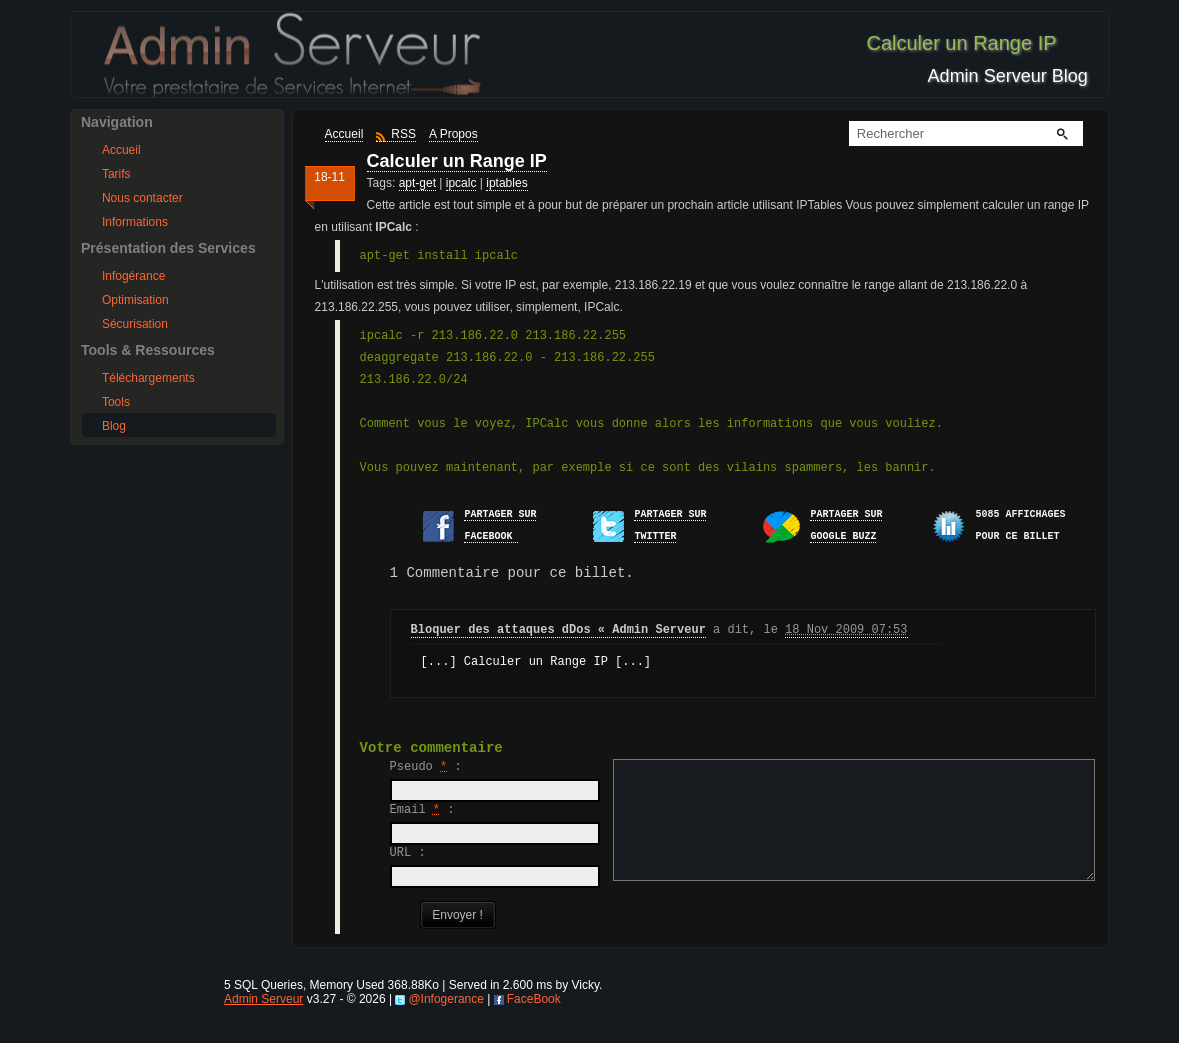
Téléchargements (148, 378)
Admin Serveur (263, 1022)
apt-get (417, 183)
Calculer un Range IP (457, 161)
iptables (506, 183)
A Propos (453, 134)
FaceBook (534, 1022)
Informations (135, 222)
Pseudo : (426, 767)
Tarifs (116, 174)
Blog (114, 426)
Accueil (121, 150)
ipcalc (461, 183)
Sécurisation (135, 324)
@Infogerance (446, 1022)
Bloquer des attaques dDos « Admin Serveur (558, 629)
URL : (408, 853)
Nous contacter (142, 198)
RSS (403, 134)
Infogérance (133, 276)
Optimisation (135, 300)
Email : (422, 810)
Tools (116, 402)
